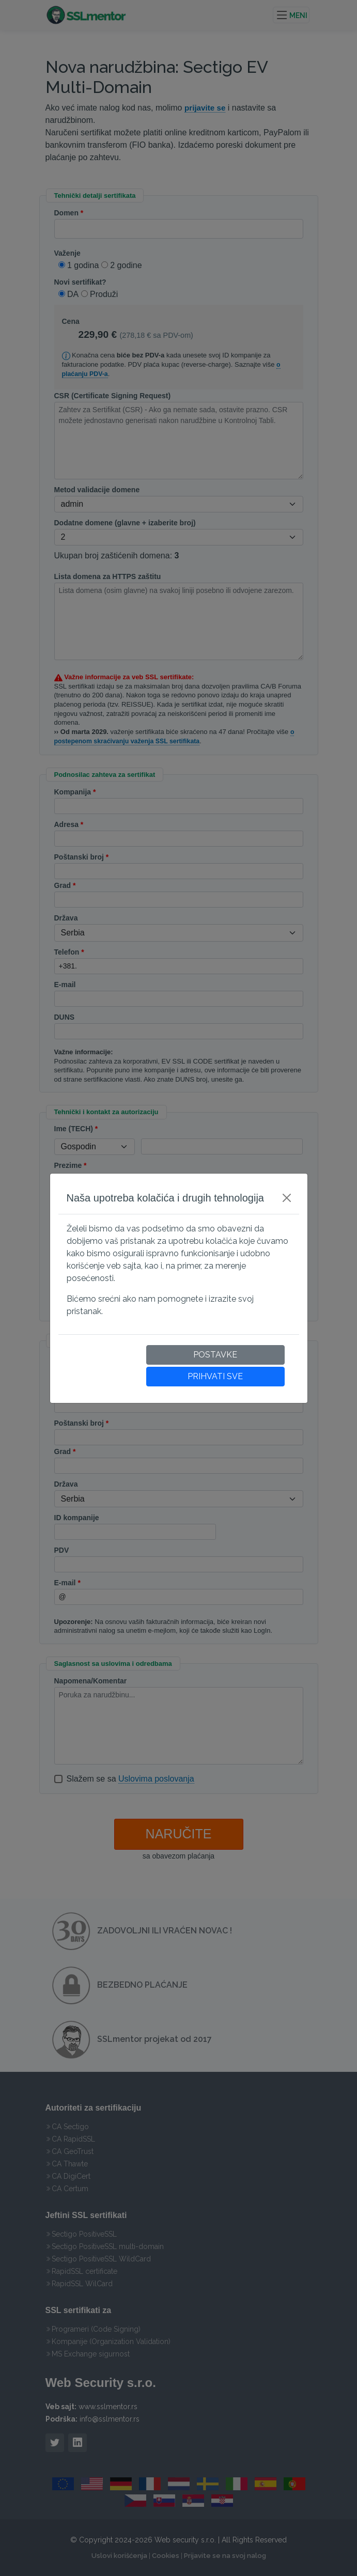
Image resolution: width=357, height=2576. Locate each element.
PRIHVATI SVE (215, 1376)
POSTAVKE (215, 1355)
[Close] (286, 1198)
